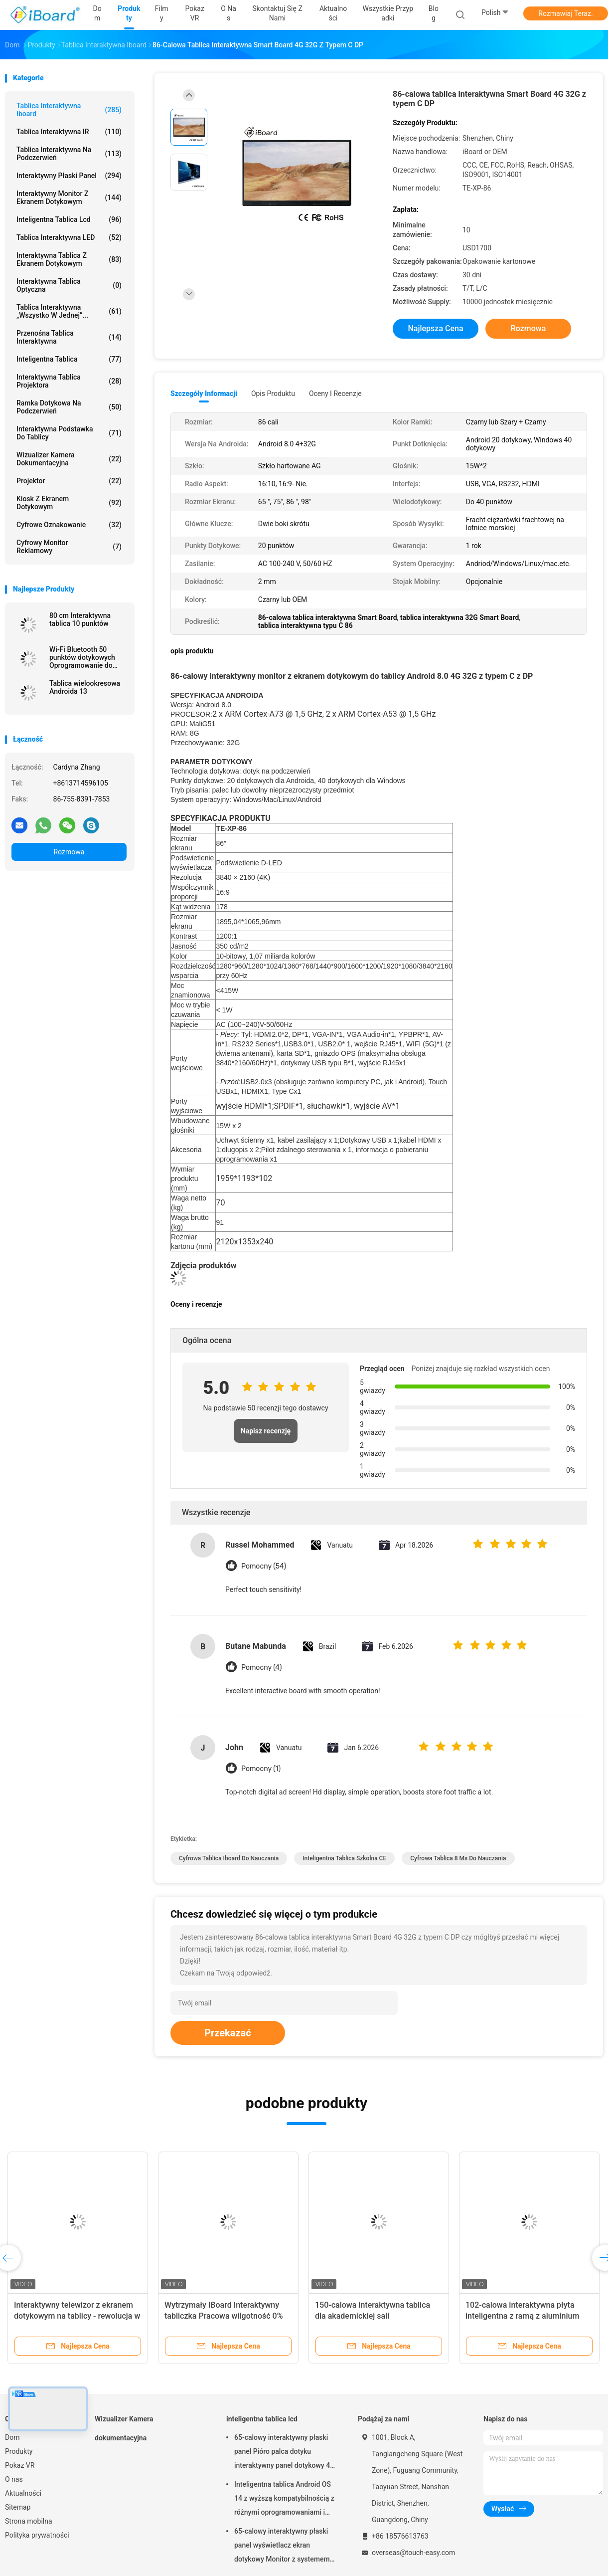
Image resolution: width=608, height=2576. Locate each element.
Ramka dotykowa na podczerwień (69, 407)
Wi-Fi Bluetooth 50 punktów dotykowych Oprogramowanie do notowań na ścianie (82, 657)
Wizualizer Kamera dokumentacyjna (69, 459)
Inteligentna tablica (69, 359)
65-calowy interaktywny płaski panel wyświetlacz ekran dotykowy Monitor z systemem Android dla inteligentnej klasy (282, 2546)
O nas (14, 2479)
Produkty (18, 2451)
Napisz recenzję (266, 1431)
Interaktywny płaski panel (69, 176)
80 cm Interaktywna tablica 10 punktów (80, 619)
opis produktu (273, 393)
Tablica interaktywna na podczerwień (69, 154)
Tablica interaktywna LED (69, 237)
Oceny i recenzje (335, 393)
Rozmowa (69, 852)
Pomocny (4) (261, 1667)
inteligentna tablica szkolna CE (344, 1858)
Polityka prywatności (37, 2535)
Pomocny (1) (261, 1769)
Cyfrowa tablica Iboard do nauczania (229, 1858)
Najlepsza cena (435, 328)
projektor (69, 481)
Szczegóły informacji (203, 393)
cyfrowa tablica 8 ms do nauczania (458, 1858)
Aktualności (23, 2493)
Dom (12, 2437)
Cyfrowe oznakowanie (69, 525)
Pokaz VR (19, 2465)
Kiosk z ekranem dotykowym (69, 503)
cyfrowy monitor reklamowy (69, 547)
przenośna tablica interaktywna (69, 337)
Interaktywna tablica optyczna (69, 285)
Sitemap (17, 2507)
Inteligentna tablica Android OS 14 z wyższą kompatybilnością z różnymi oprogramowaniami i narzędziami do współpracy (284, 2499)
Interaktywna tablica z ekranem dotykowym (69, 259)
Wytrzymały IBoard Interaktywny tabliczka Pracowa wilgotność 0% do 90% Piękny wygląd (223, 2316)
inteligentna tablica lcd (69, 219)
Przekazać (227, 2033)
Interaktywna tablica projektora (69, 381)
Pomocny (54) (263, 1566)
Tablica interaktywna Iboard (69, 110)
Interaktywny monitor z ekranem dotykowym (69, 197)
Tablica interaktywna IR (69, 132)
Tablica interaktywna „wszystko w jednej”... (69, 311)
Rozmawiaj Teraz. (565, 13)
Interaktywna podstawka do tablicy (69, 433)
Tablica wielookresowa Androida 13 (84, 687)
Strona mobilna (28, 2521)
